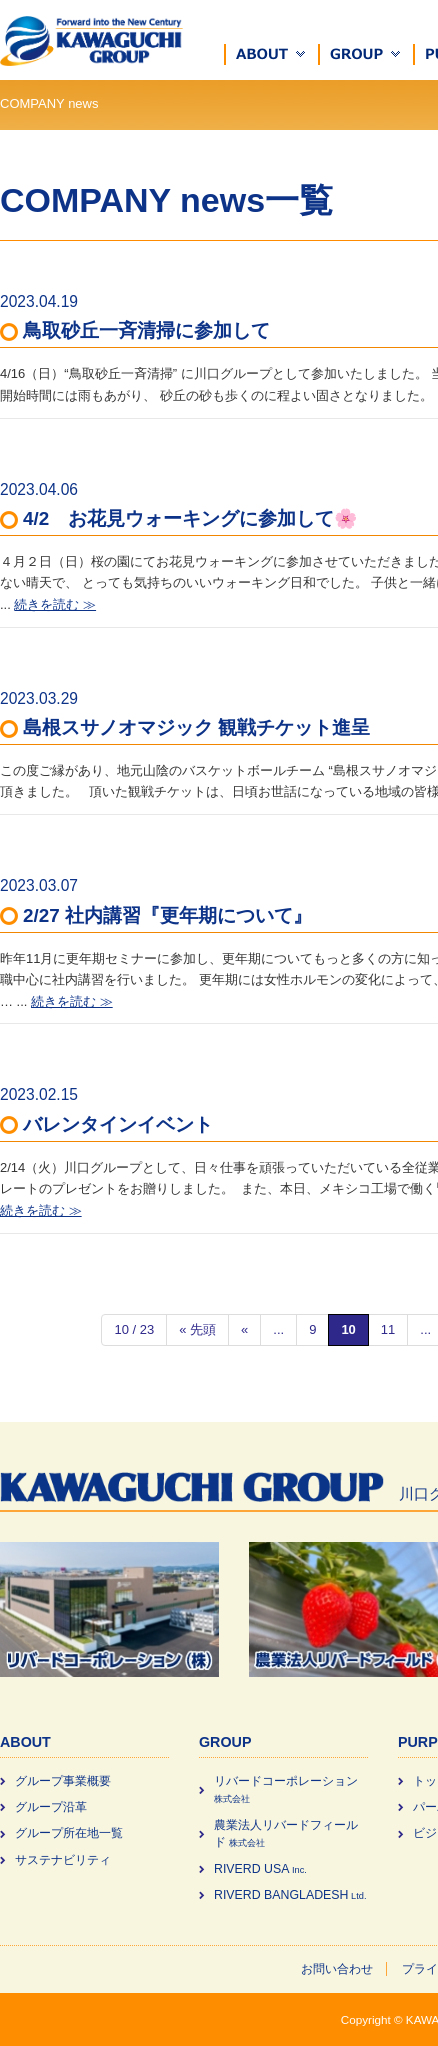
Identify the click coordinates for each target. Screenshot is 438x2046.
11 (388, 1329)
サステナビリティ (63, 1860)
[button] (272, 54)
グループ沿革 (51, 1807)
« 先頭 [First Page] (197, 1329)
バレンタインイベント (118, 1124)
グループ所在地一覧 (69, 1833)
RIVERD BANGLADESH (290, 1895)
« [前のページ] (244, 1329)
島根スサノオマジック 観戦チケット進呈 (196, 727)
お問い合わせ (337, 1969)
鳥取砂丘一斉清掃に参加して (146, 330)
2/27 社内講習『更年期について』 (167, 915)
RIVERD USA (260, 1869)
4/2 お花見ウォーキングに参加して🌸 (190, 518)
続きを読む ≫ (55, 604)
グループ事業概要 (63, 1781)
